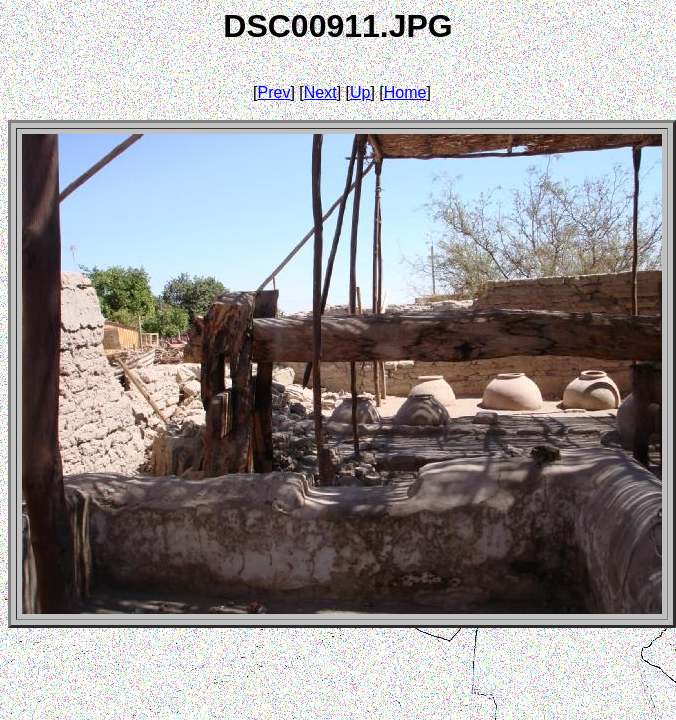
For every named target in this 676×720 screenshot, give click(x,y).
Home (405, 92)
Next (320, 92)
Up (360, 92)
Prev (274, 92)
